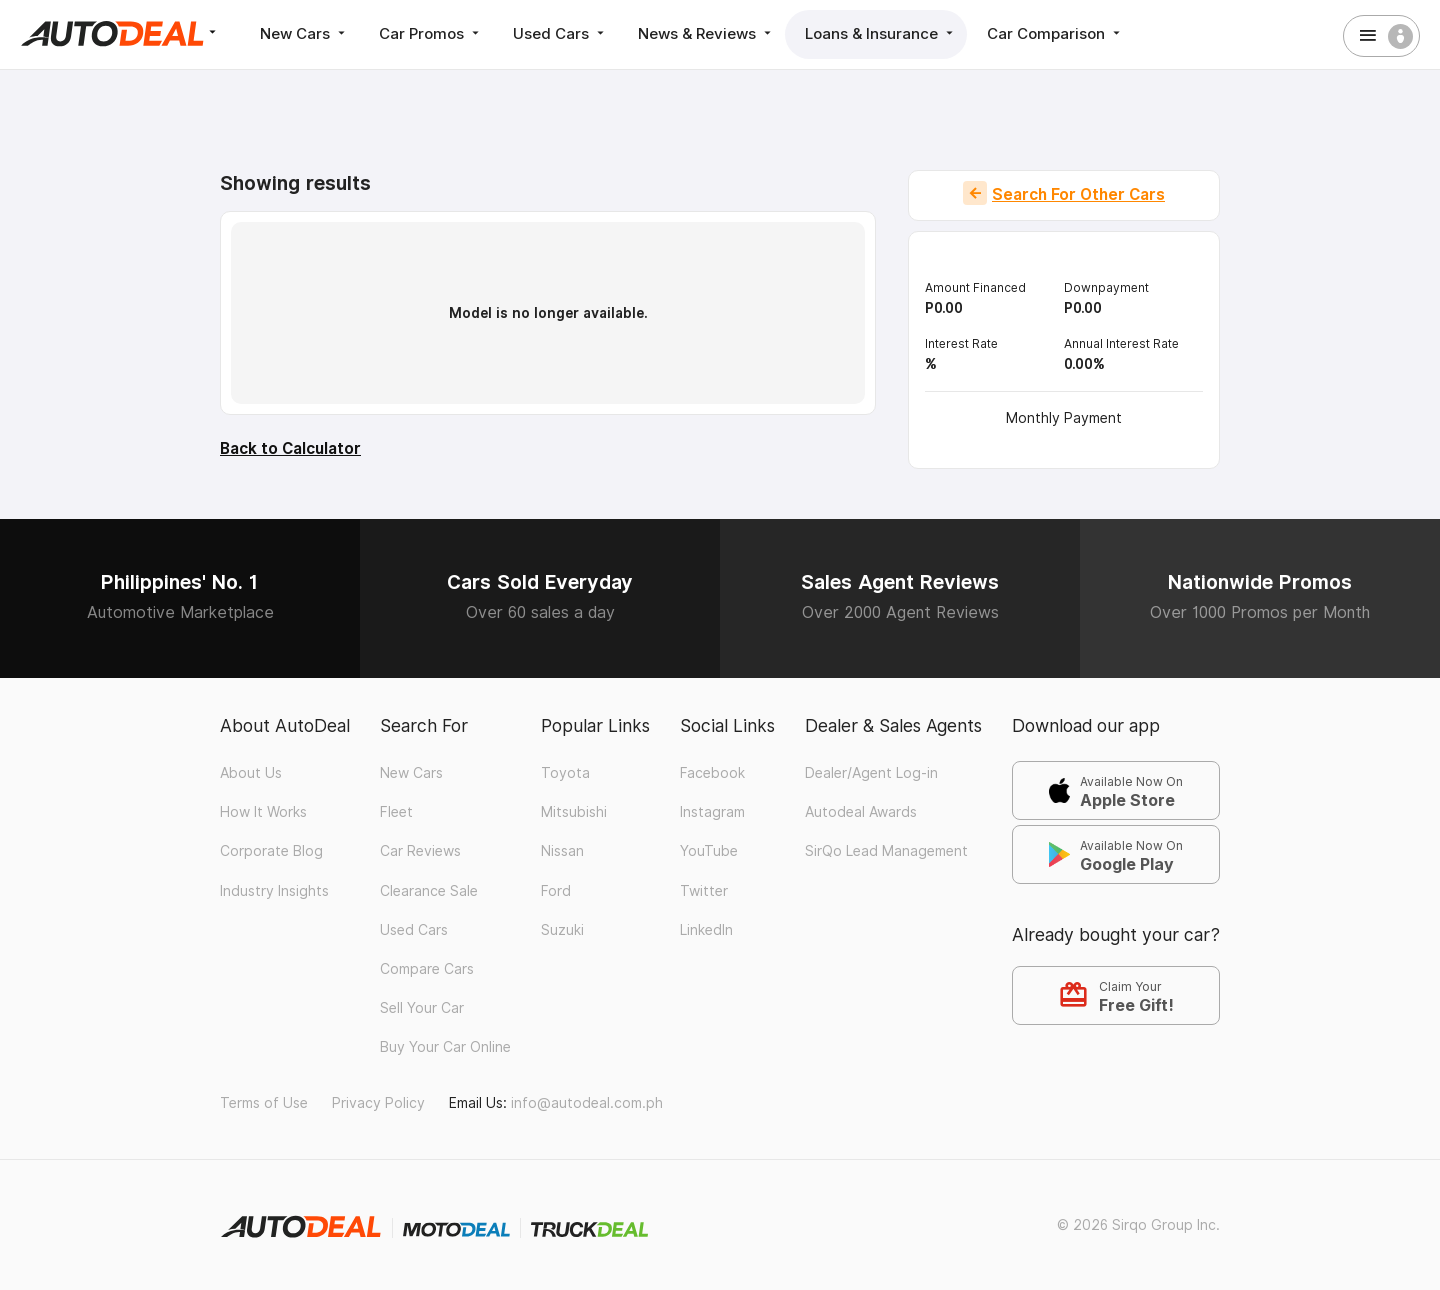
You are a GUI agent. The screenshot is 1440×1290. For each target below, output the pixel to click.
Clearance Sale (429, 891)
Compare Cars (427, 969)
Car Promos (431, 33)
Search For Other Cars (1078, 194)
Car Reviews (420, 851)
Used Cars (560, 33)
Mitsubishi (574, 812)
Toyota (565, 773)
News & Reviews (706, 33)
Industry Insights (274, 891)
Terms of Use (264, 1103)
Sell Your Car (422, 1008)
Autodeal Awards (861, 812)
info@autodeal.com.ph (587, 1103)
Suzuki (562, 930)
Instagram (712, 812)
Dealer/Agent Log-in (871, 773)
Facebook (712, 773)
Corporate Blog (271, 851)
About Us (251, 773)
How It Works (263, 812)
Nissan (562, 851)
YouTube (709, 851)
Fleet (396, 812)
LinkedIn (706, 930)
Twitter (704, 891)
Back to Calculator (290, 448)
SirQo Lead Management (886, 851)
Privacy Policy (378, 1103)
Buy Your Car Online (445, 1047)
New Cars (304, 33)
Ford (556, 891)
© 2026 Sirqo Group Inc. (1138, 1225)
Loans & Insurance (881, 33)
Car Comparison (1055, 33)
